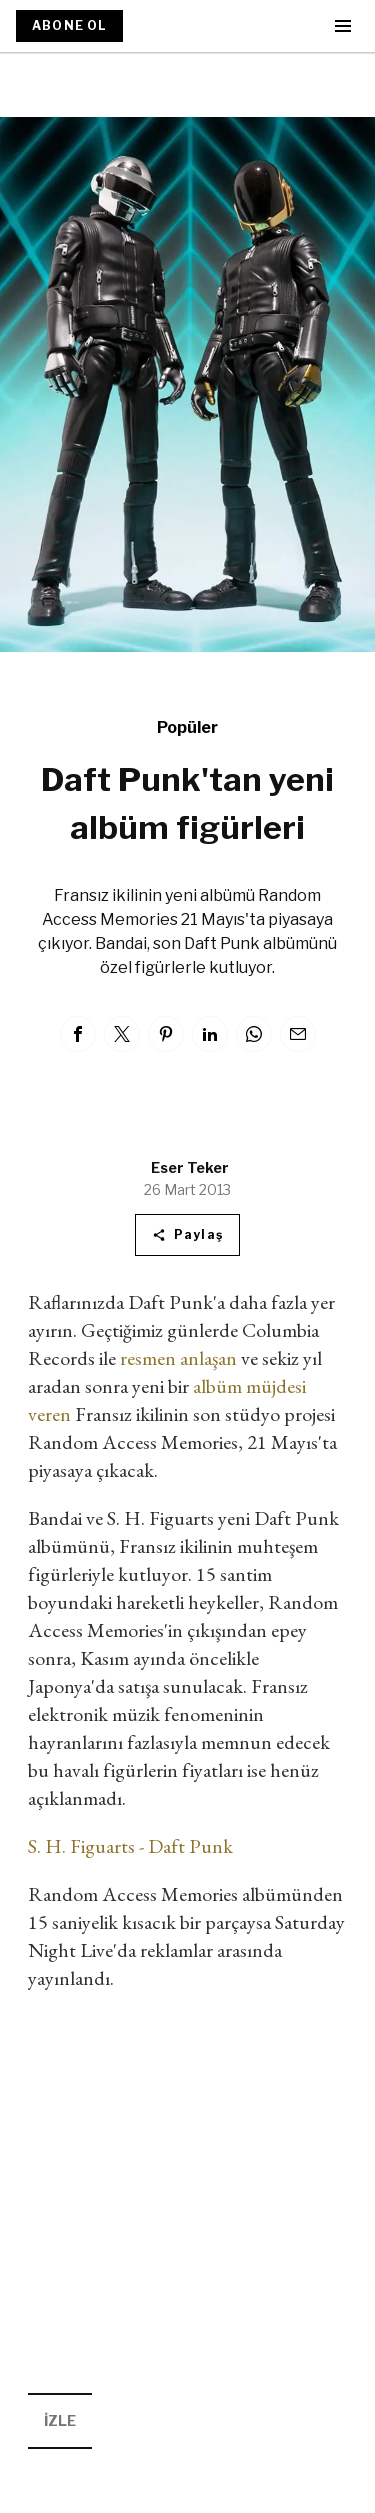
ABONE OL (69, 25)
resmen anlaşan (178, 1358)
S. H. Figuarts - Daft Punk (130, 1846)
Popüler (187, 727)
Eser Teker (190, 1167)
